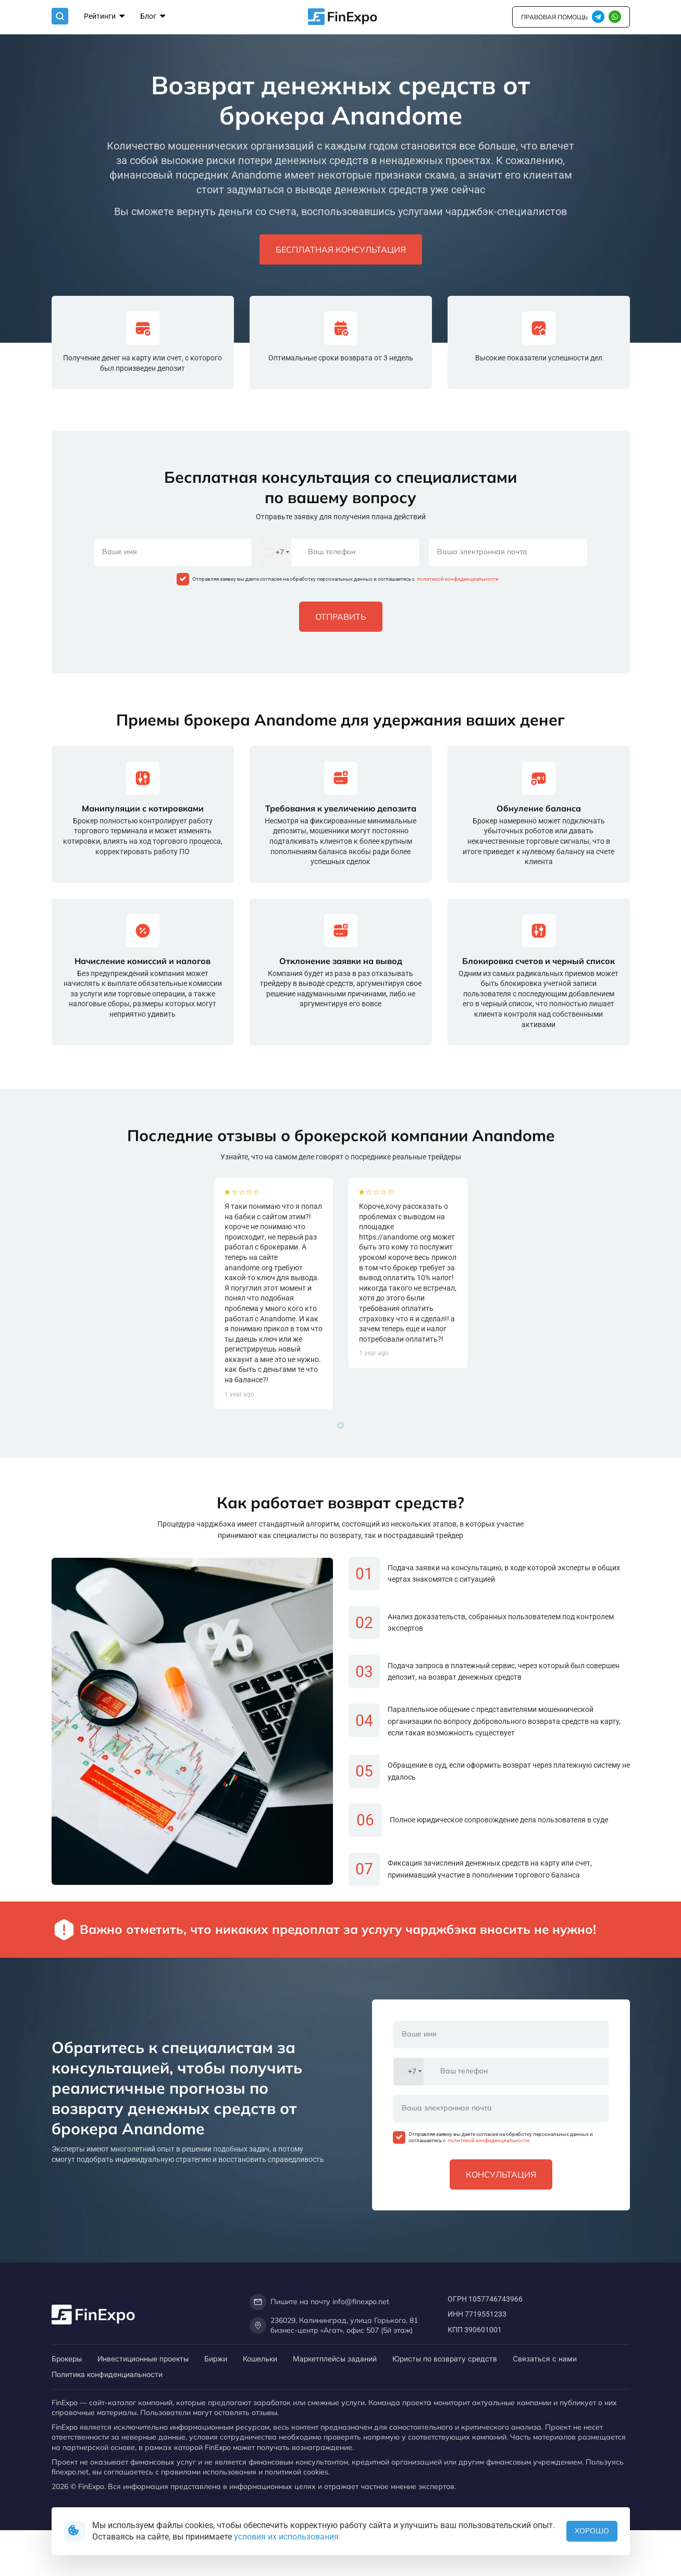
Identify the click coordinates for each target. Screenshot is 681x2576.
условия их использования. (287, 2537)
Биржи (215, 2358)
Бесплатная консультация (341, 249)
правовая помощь (554, 17)
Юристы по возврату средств (444, 2358)
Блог (152, 16)
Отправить (340, 616)
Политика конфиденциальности (107, 2374)
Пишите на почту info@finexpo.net (319, 2302)
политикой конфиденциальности (457, 579)
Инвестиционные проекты (143, 2358)
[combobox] (276, 552)
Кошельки (260, 2358)
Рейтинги (104, 16)
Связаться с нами (545, 2358)
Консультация (501, 2174)
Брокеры (67, 2358)
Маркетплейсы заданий (335, 2358)
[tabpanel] (273, 1409)
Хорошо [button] (592, 2530)
